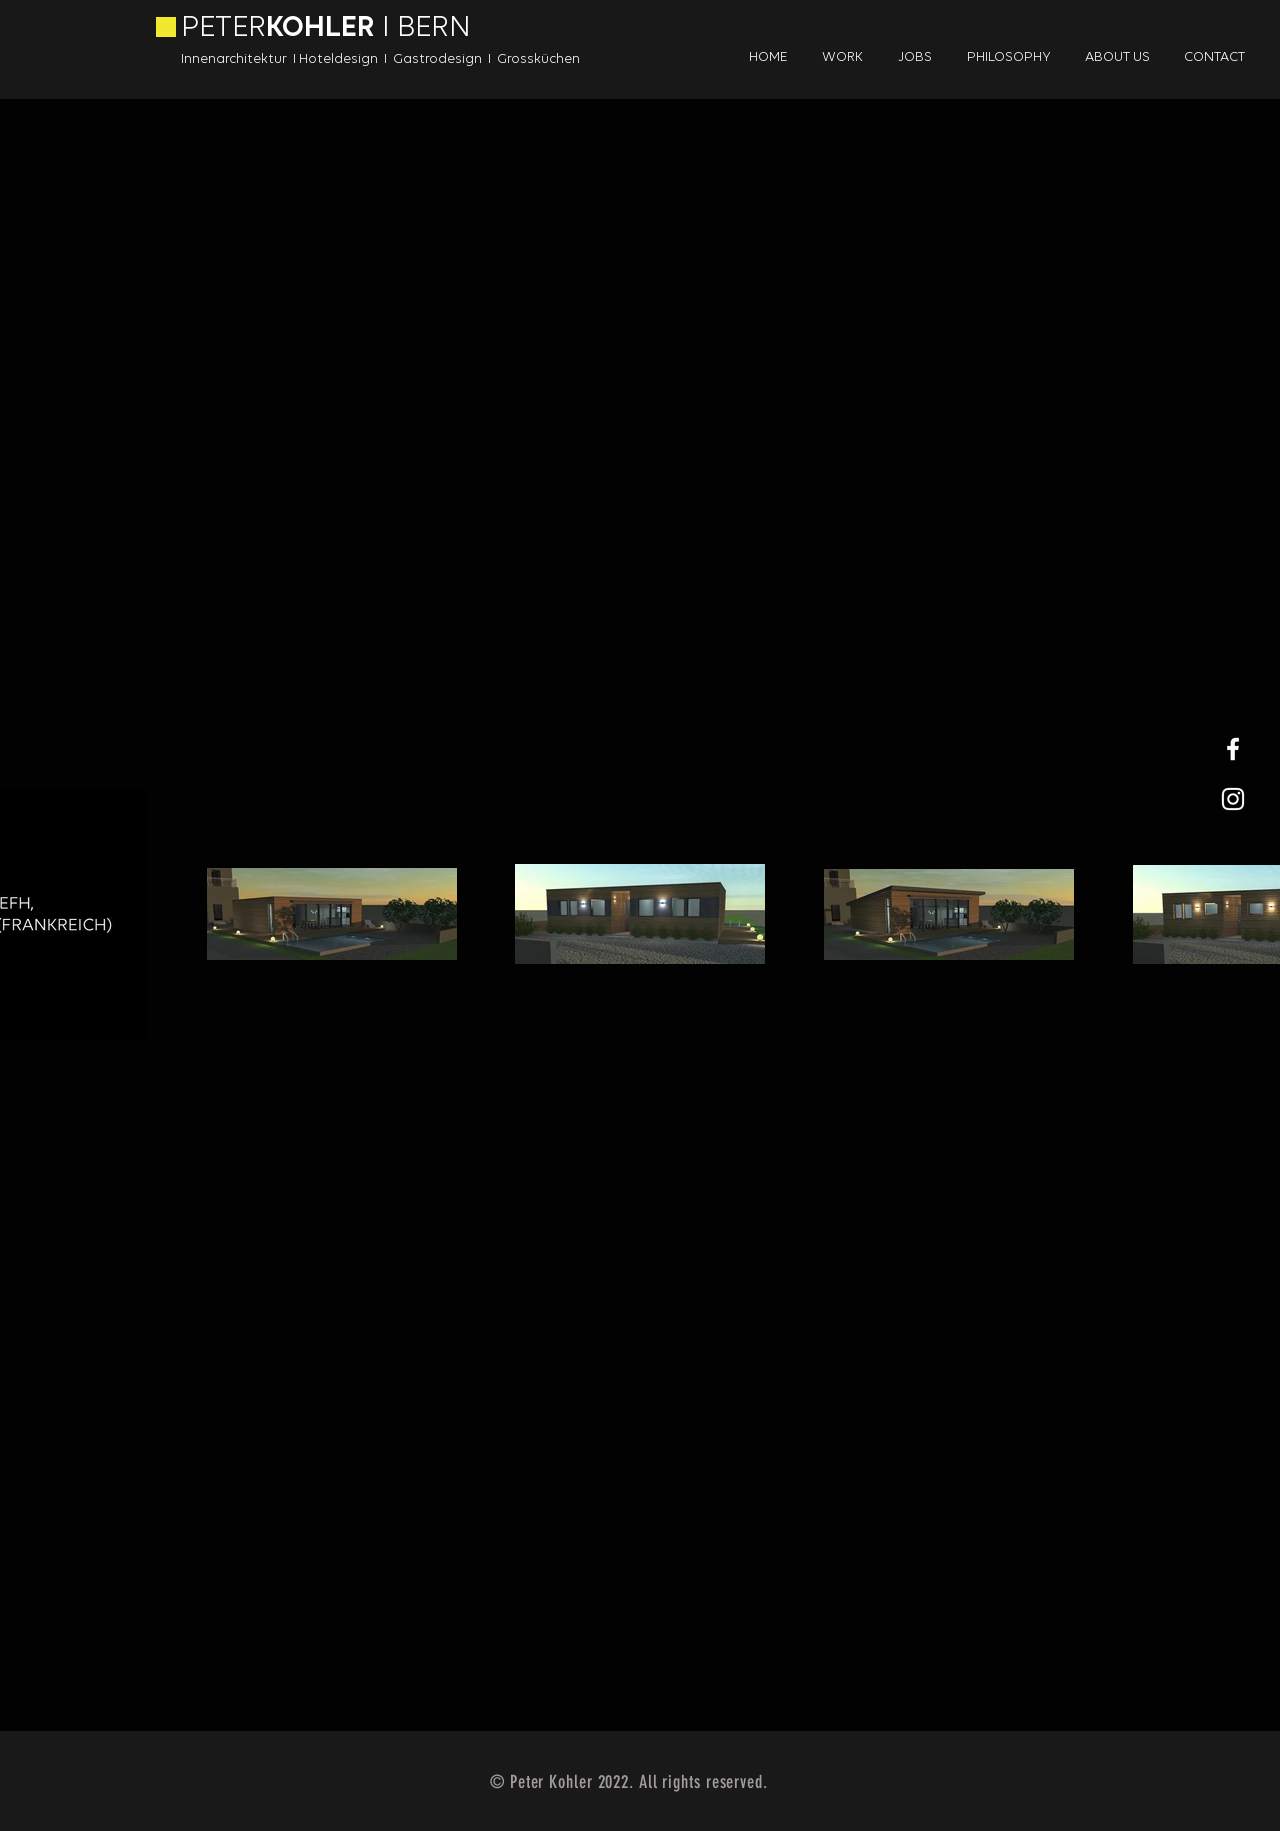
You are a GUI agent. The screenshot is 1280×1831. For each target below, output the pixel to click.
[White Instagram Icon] (1233, 799)
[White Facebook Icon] (1233, 749)
